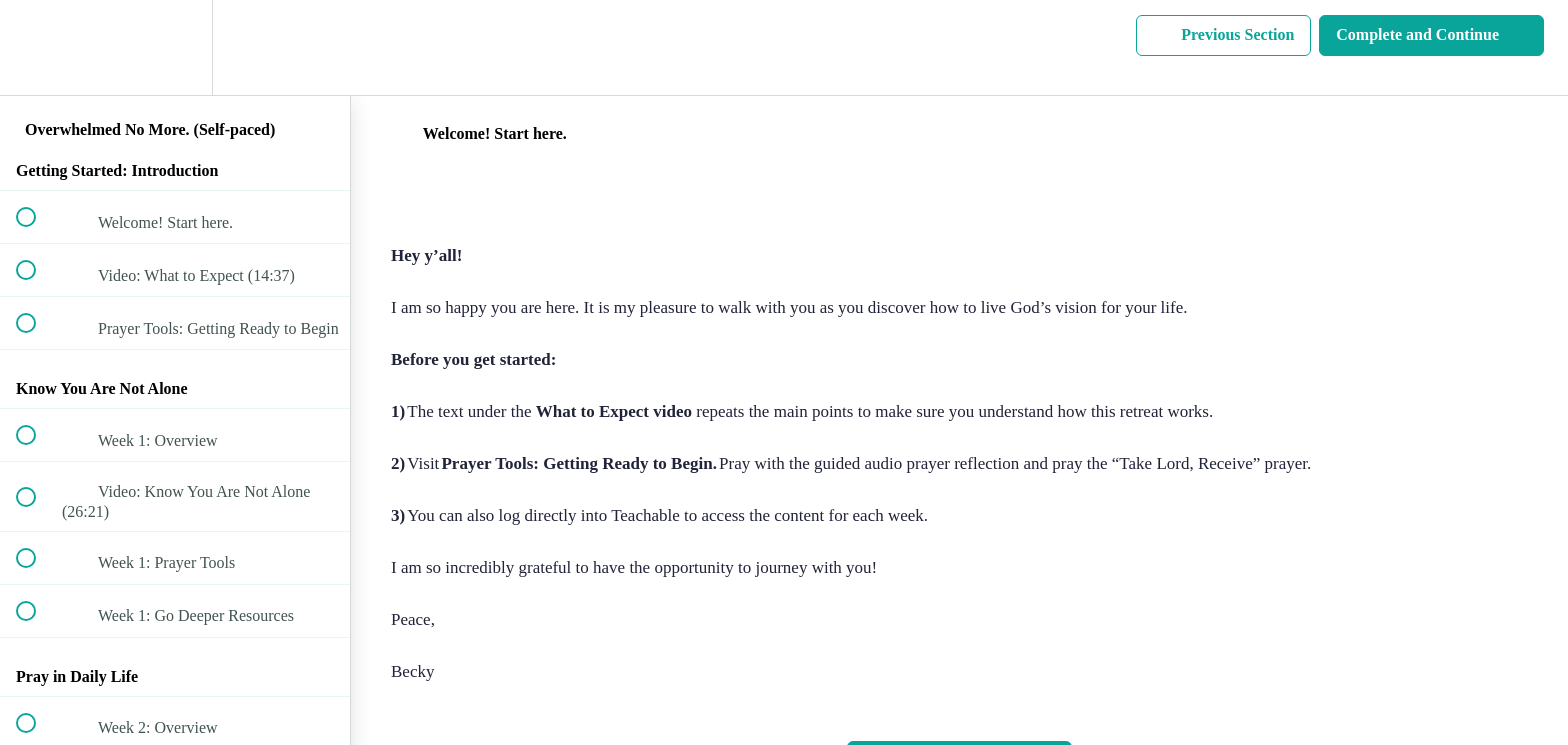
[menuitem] (175, 47)
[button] (37, 47)
